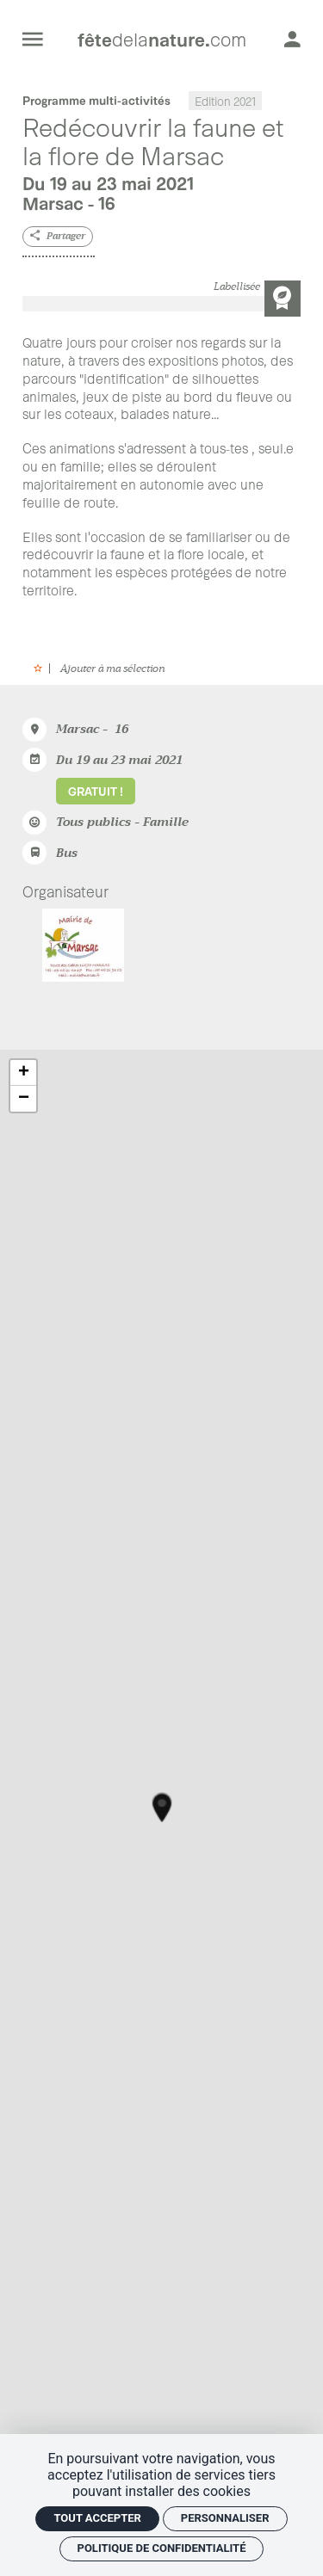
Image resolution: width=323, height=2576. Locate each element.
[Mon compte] (292, 38)
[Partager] (57, 237)
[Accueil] (162, 38)
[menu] (32, 38)
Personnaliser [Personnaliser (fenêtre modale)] (225, 2517)
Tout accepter (96, 2517)
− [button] (23, 1099)
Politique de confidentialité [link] (162, 2548)
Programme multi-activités (96, 100)
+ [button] (23, 1073)
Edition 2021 (225, 100)
